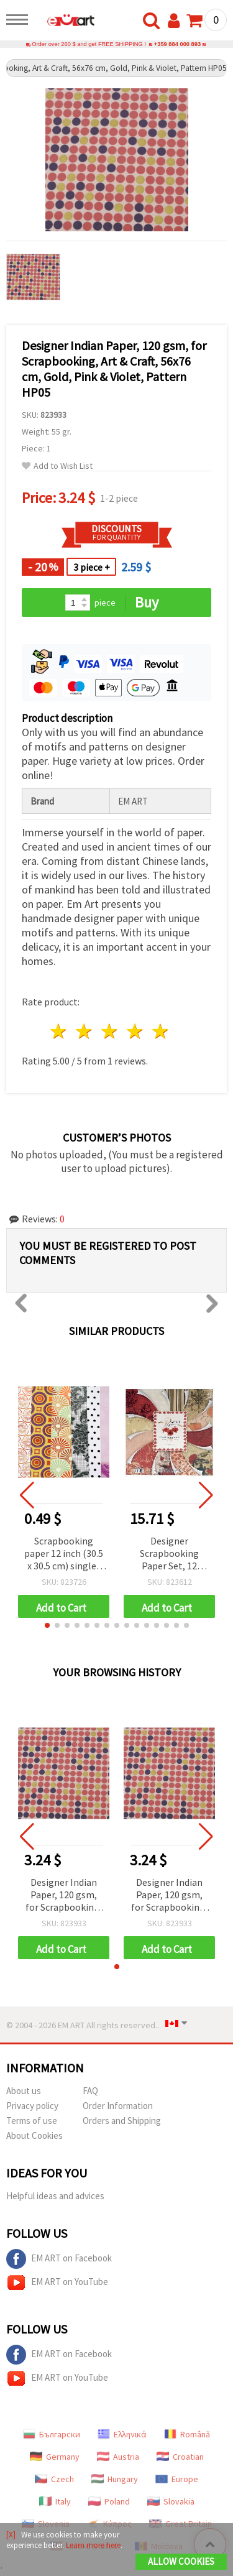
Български (51, 2434)
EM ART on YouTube (57, 2282)
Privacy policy (32, 2106)
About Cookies (34, 2135)
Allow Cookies (181, 2561)
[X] (11, 2534)
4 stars (135, 1031)
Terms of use (31, 2120)
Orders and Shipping (122, 2120)
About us (23, 2091)
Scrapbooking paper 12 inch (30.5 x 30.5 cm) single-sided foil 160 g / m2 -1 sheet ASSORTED (63, 1554)
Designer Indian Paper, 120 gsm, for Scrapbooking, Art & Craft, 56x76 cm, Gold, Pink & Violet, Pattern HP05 (63, 1895)
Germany (55, 2456)
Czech (54, 2479)
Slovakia (170, 2501)
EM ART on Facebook (59, 2259)
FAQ (90, 2091)
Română (187, 2434)
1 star (59, 1031)
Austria (118, 2456)
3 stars (110, 1031)
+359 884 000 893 (177, 44)
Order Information (118, 2106)
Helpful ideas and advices (55, 2196)
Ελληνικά (122, 2434)
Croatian (180, 2456)
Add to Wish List (57, 466)
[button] (47, 1625)
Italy (55, 2501)
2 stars (85, 1031)
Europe (176, 2479)
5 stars (160, 1031)
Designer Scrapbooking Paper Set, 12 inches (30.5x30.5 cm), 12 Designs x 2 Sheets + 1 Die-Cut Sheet (169, 1554)
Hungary (114, 2479)
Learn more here (93, 2545)
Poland (109, 2501)
